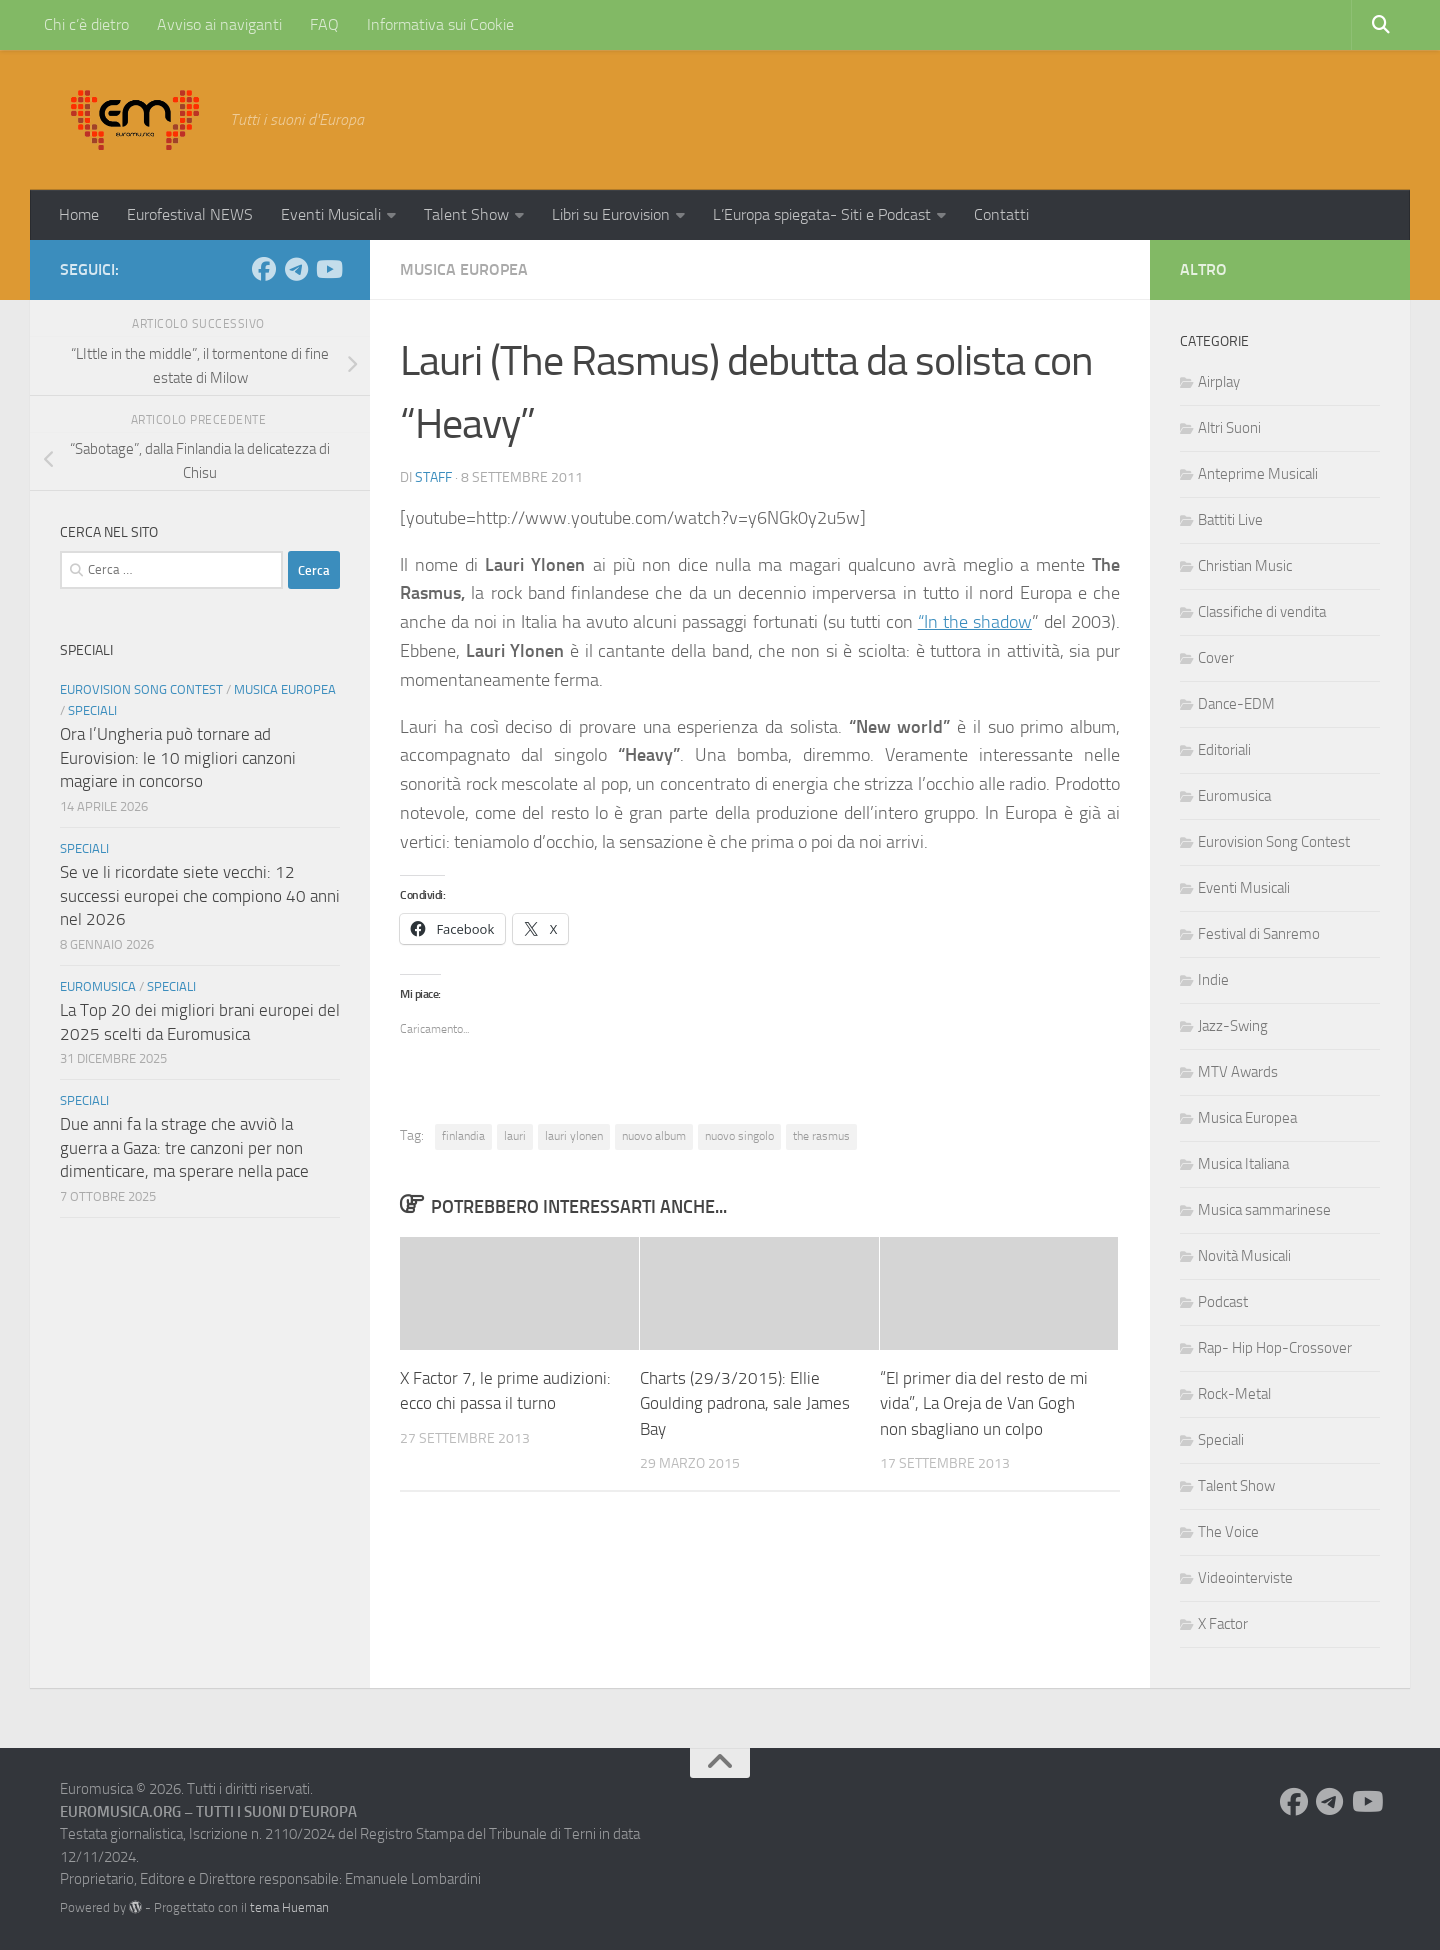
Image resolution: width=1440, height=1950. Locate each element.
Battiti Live (1230, 520)
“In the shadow (975, 622)
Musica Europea (464, 269)
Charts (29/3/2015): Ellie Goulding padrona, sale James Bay (745, 1403)
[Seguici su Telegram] (296, 269)
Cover (1216, 658)
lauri (515, 1136)
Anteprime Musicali (1258, 474)
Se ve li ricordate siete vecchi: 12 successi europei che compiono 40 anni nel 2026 (200, 895)
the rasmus (821, 1136)
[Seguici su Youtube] (328, 269)
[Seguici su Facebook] (264, 269)
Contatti (1001, 214)
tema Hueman (289, 1907)
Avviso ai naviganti (219, 24)
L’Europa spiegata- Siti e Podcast (822, 214)
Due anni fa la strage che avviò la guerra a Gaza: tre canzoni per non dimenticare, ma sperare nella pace (184, 1147)
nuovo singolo (739, 1136)
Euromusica (98, 986)
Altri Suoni (1229, 428)
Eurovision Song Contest (141, 689)
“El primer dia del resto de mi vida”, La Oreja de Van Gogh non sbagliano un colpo (984, 1403)
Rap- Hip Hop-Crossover (1275, 1348)
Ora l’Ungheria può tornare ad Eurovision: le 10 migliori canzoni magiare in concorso (178, 757)
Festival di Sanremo (1259, 934)
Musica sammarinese (1264, 1210)
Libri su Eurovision (611, 214)
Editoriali (1224, 750)
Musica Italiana (1243, 1164)
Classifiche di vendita (1262, 612)
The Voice (1228, 1532)
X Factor (1223, 1624)
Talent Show (466, 214)
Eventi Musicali (331, 214)
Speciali (92, 710)
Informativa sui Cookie (440, 24)
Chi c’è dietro (86, 24)
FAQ (324, 24)
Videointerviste (1245, 1578)
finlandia (463, 1136)
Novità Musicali (1244, 1256)
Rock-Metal (1234, 1394)
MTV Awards (1238, 1072)
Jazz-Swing (1233, 1026)
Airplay (1219, 382)
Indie (1213, 980)
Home (79, 214)
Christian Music (1245, 566)
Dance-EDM (1236, 704)
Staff (433, 477)
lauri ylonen (574, 1136)
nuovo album (654, 1136)
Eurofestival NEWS (190, 214)
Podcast (1223, 1302)
